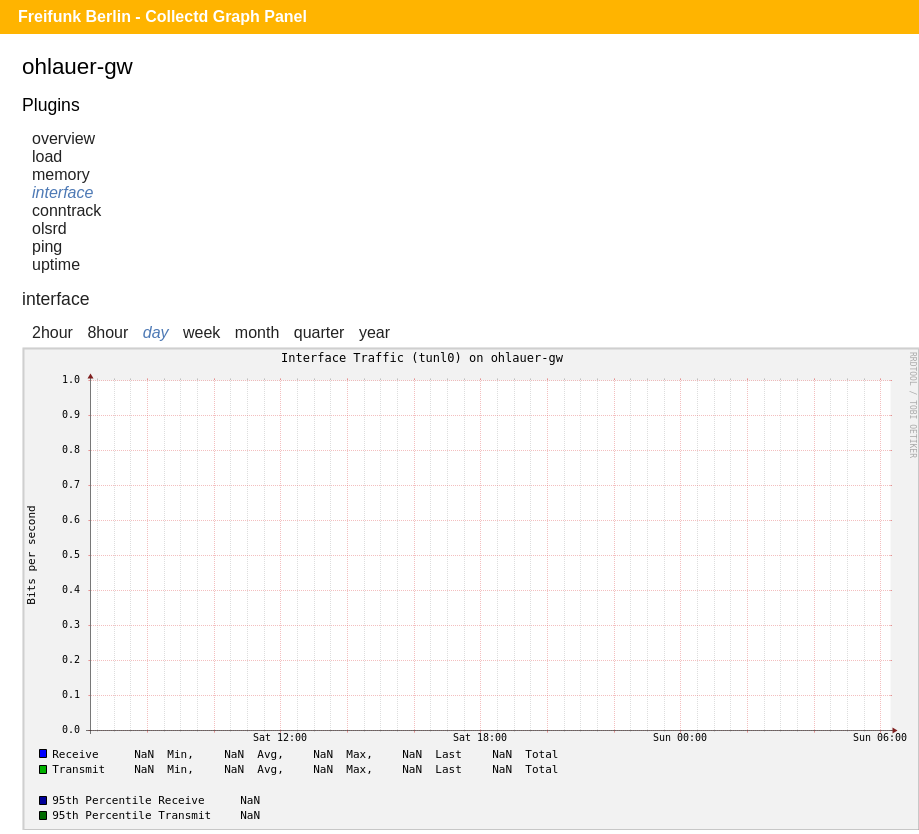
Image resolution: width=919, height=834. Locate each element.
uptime (56, 264)
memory (61, 174)
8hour (107, 332)
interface (62, 192)
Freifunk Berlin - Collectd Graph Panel (162, 16)
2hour (52, 332)
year (374, 332)
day (156, 332)
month (257, 332)
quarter (319, 332)
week (201, 332)
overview (63, 138)
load (47, 156)
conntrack (66, 210)
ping (47, 246)
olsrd (49, 228)
